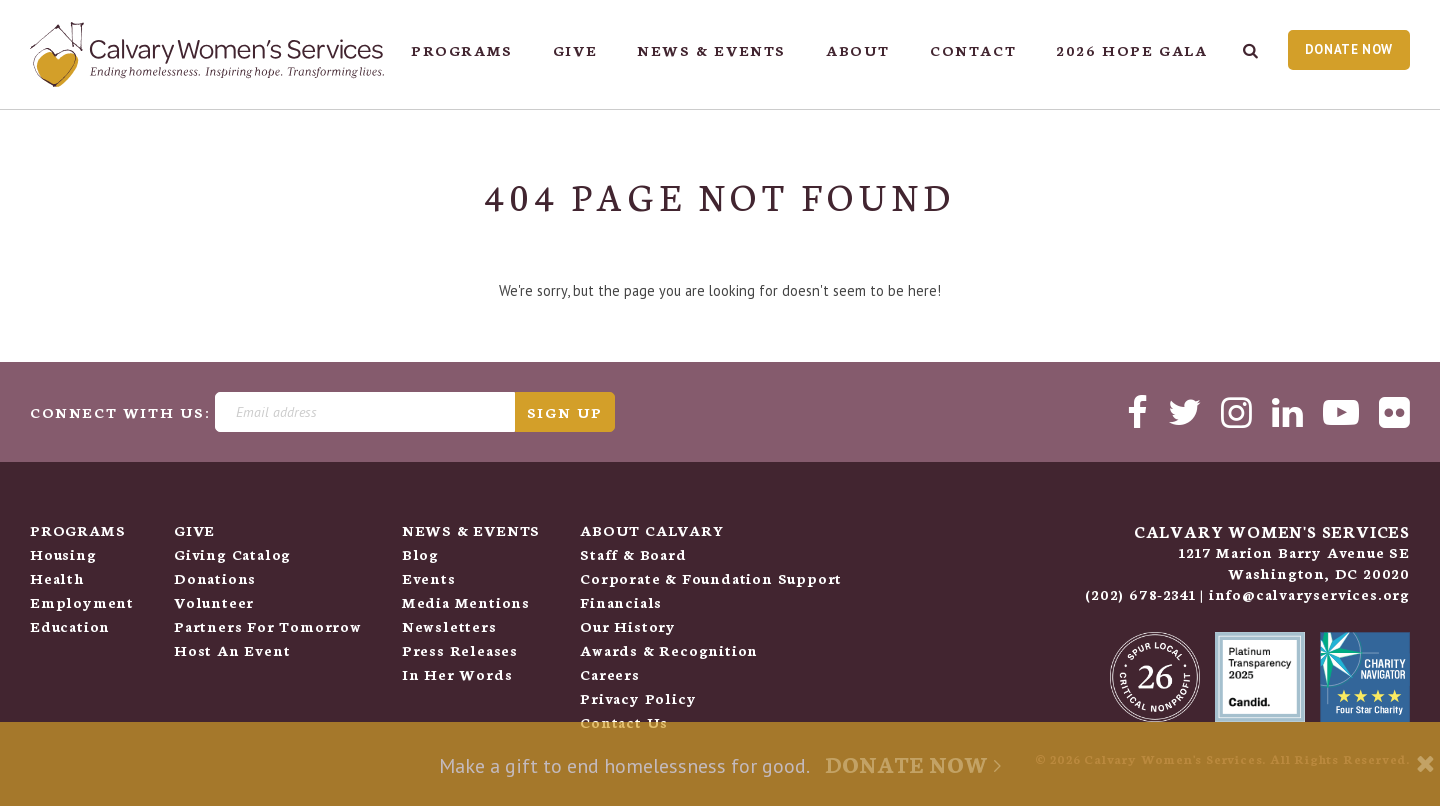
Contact (973, 50)
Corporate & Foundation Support (711, 578)
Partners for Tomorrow (268, 626)
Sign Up (565, 412)
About (858, 50)
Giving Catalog (232, 554)
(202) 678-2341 (1140, 594)
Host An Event (232, 650)
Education (70, 626)
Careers (610, 674)
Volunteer (214, 602)
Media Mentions (466, 602)
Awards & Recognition (669, 650)
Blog (420, 554)
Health (57, 578)
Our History (628, 626)
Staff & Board (633, 554)
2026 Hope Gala (1131, 50)
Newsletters (449, 626)
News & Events (711, 50)
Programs (462, 50)
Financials (621, 602)
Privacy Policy (638, 698)
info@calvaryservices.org (1309, 594)
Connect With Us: (120, 412)
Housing (63, 554)
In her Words (457, 674)
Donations (215, 578)
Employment (82, 602)
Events (429, 578)
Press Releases (460, 650)
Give (575, 50)
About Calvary (651, 530)
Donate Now (1349, 49)
